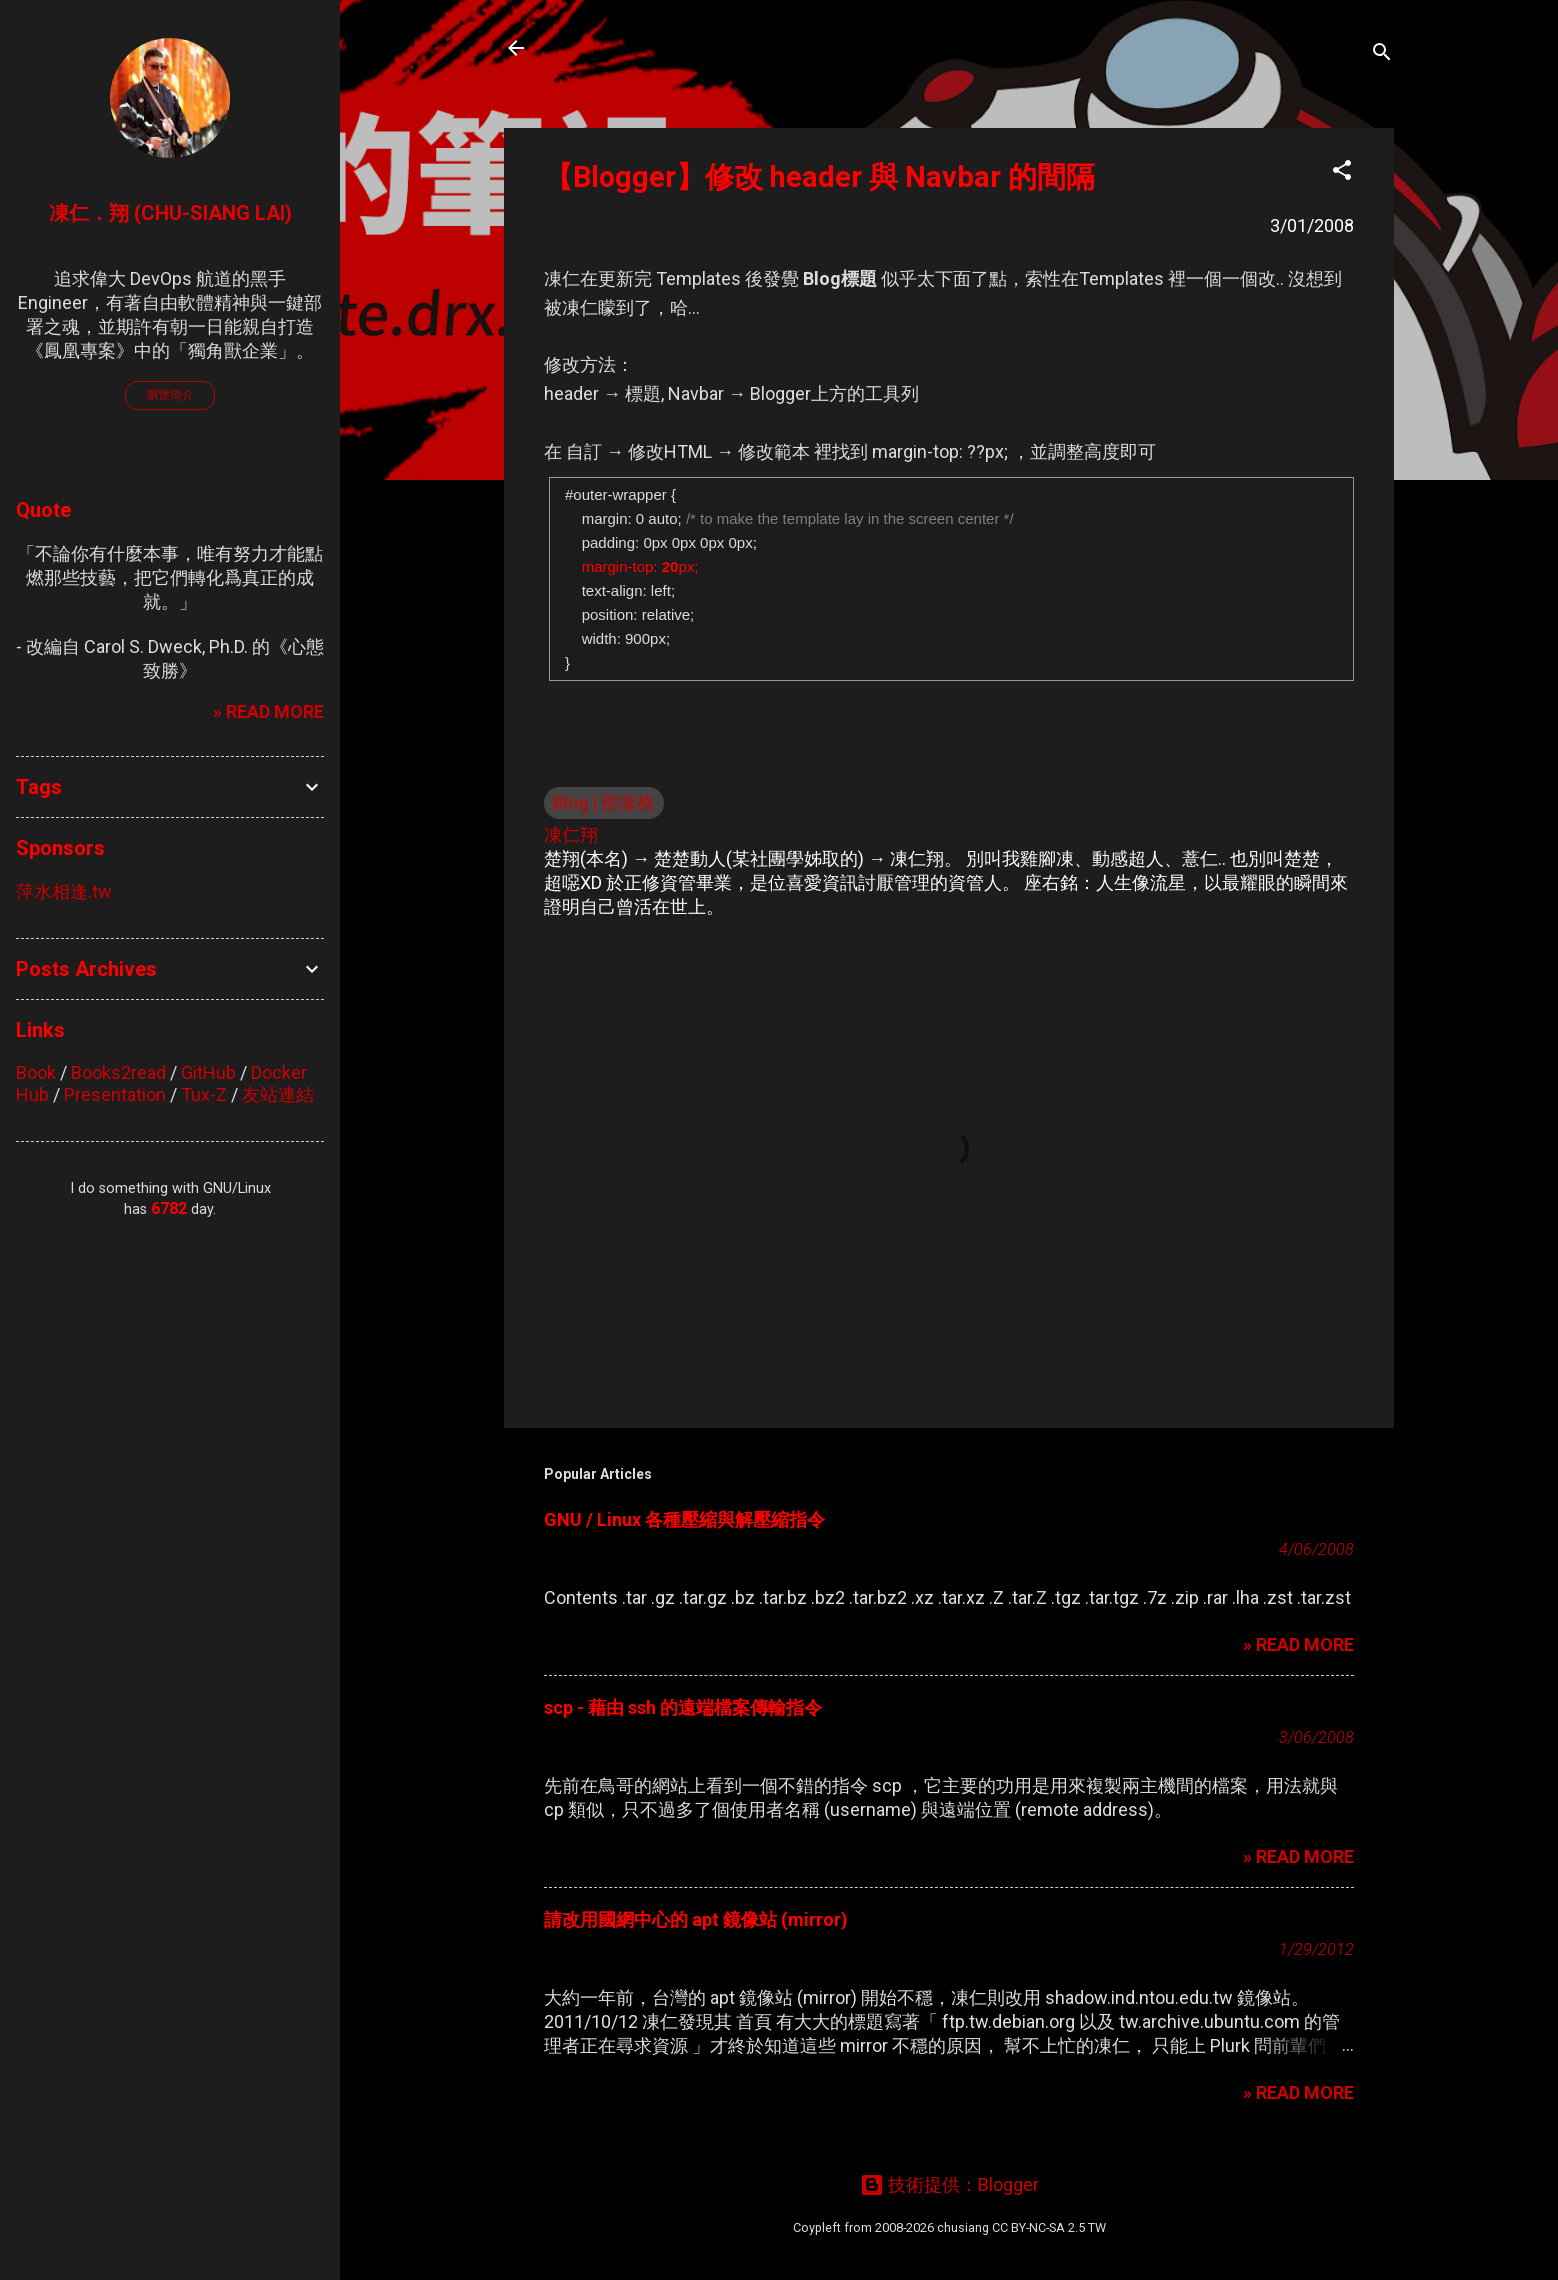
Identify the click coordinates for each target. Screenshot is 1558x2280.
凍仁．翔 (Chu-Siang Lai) (170, 213)
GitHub (208, 1072)
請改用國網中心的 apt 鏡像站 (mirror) (696, 1919)
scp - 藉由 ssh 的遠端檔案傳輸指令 (683, 1707)
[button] (1342, 173)
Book (36, 1072)
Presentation (115, 1094)
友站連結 (278, 1094)
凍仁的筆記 (612, 48)
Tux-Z (204, 1094)
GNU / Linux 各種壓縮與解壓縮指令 (684, 1519)
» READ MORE (1298, 1644)
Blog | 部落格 (604, 802)
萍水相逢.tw (64, 891)
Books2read (118, 1072)
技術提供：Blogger (949, 2184)
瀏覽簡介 (170, 395)
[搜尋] (1382, 54)
